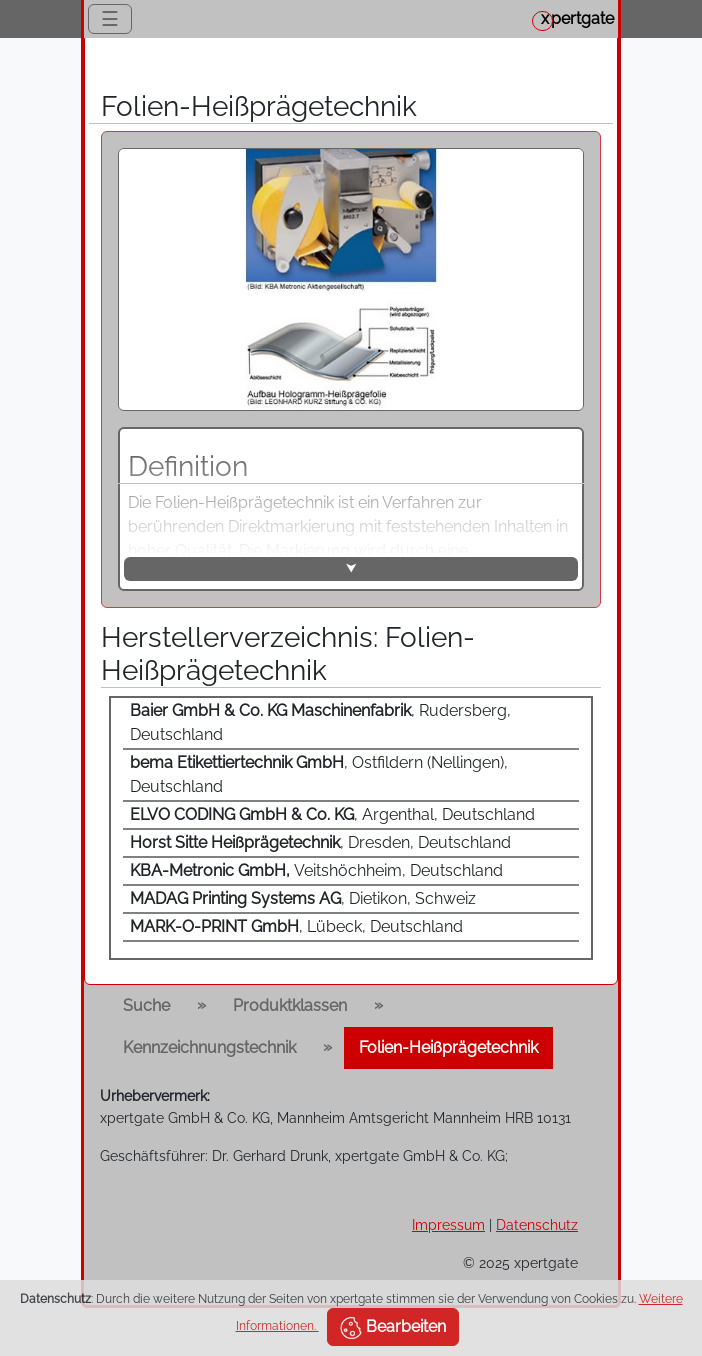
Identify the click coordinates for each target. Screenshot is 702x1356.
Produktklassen (290, 1005)
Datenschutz (537, 1224)
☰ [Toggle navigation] (110, 19)
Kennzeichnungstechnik (209, 1047)
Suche (146, 1005)
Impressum (448, 1224)
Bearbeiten (393, 1328)
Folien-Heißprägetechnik (448, 1047)
